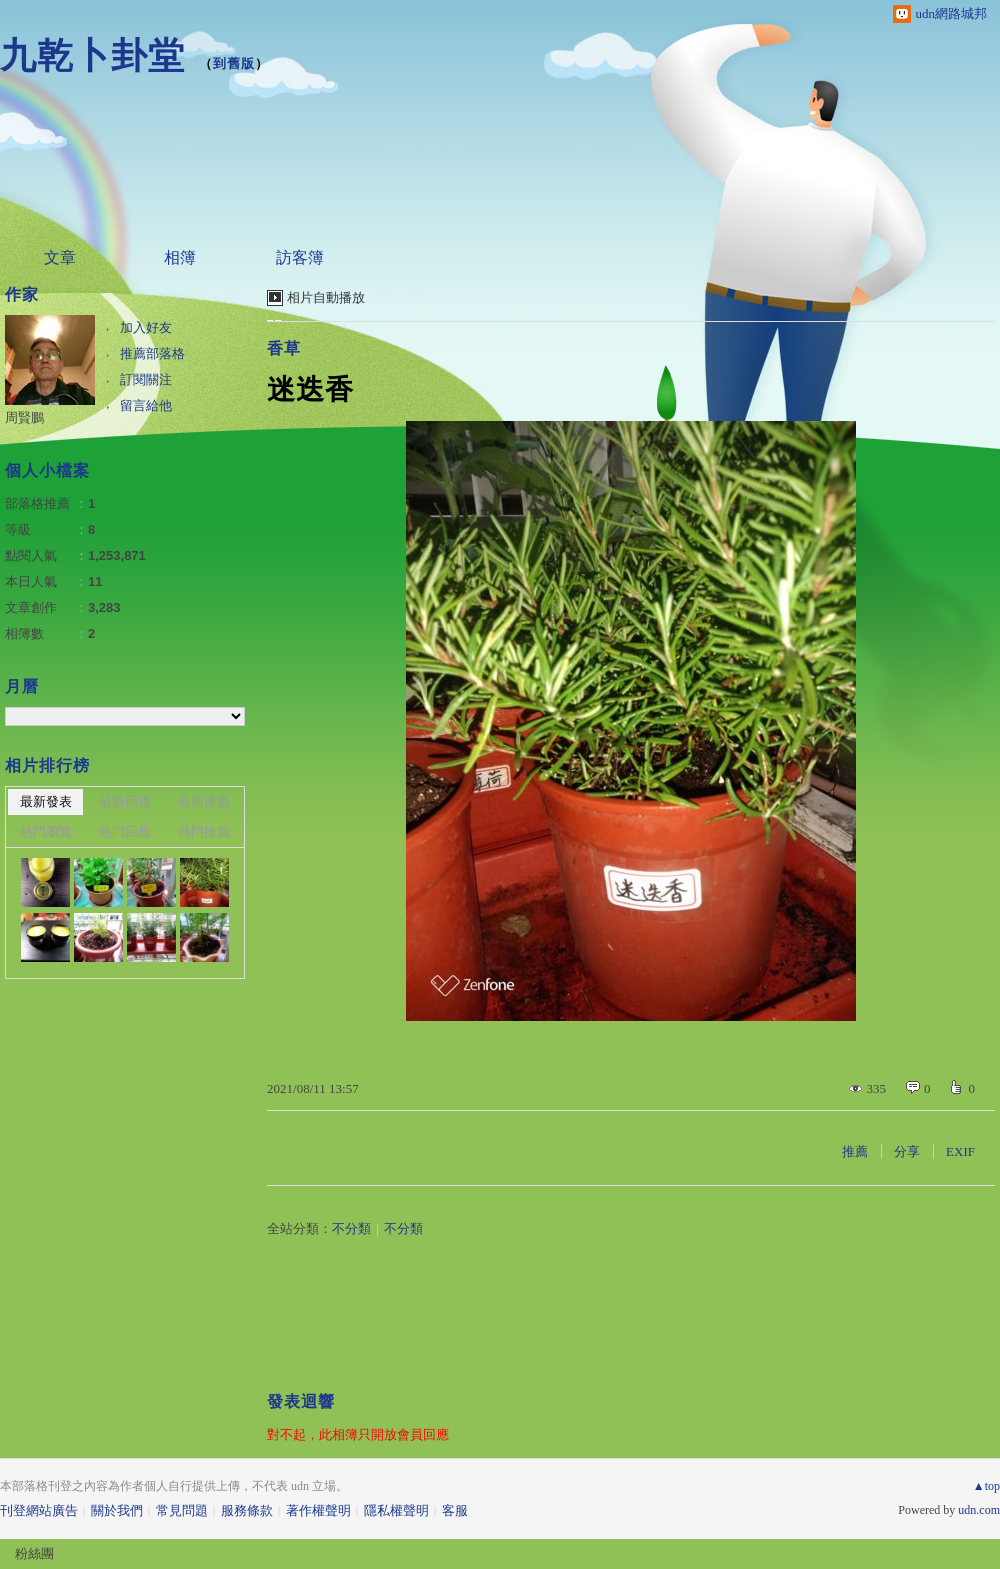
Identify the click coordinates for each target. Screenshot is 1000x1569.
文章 (60, 257)
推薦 (855, 1151)
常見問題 (182, 1510)
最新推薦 (204, 801)
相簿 (180, 257)
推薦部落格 (152, 353)
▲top (986, 1486)
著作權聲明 (318, 1510)
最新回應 (125, 801)
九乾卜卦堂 (92, 55)
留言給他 (146, 405)
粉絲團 (34, 1553)
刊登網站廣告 (39, 1510)
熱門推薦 (204, 831)
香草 (284, 348)
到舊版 (234, 63)
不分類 (351, 1228)
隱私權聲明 (396, 1510)
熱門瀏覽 (46, 831)
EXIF (960, 1151)
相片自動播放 (326, 297)
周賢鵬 (24, 417)
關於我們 (117, 1510)
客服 (455, 1510)
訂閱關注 (146, 379)
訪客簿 (300, 257)
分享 (907, 1151)
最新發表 (46, 801)
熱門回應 (125, 831)
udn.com (979, 1510)
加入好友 (146, 327)
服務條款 (247, 1510)
